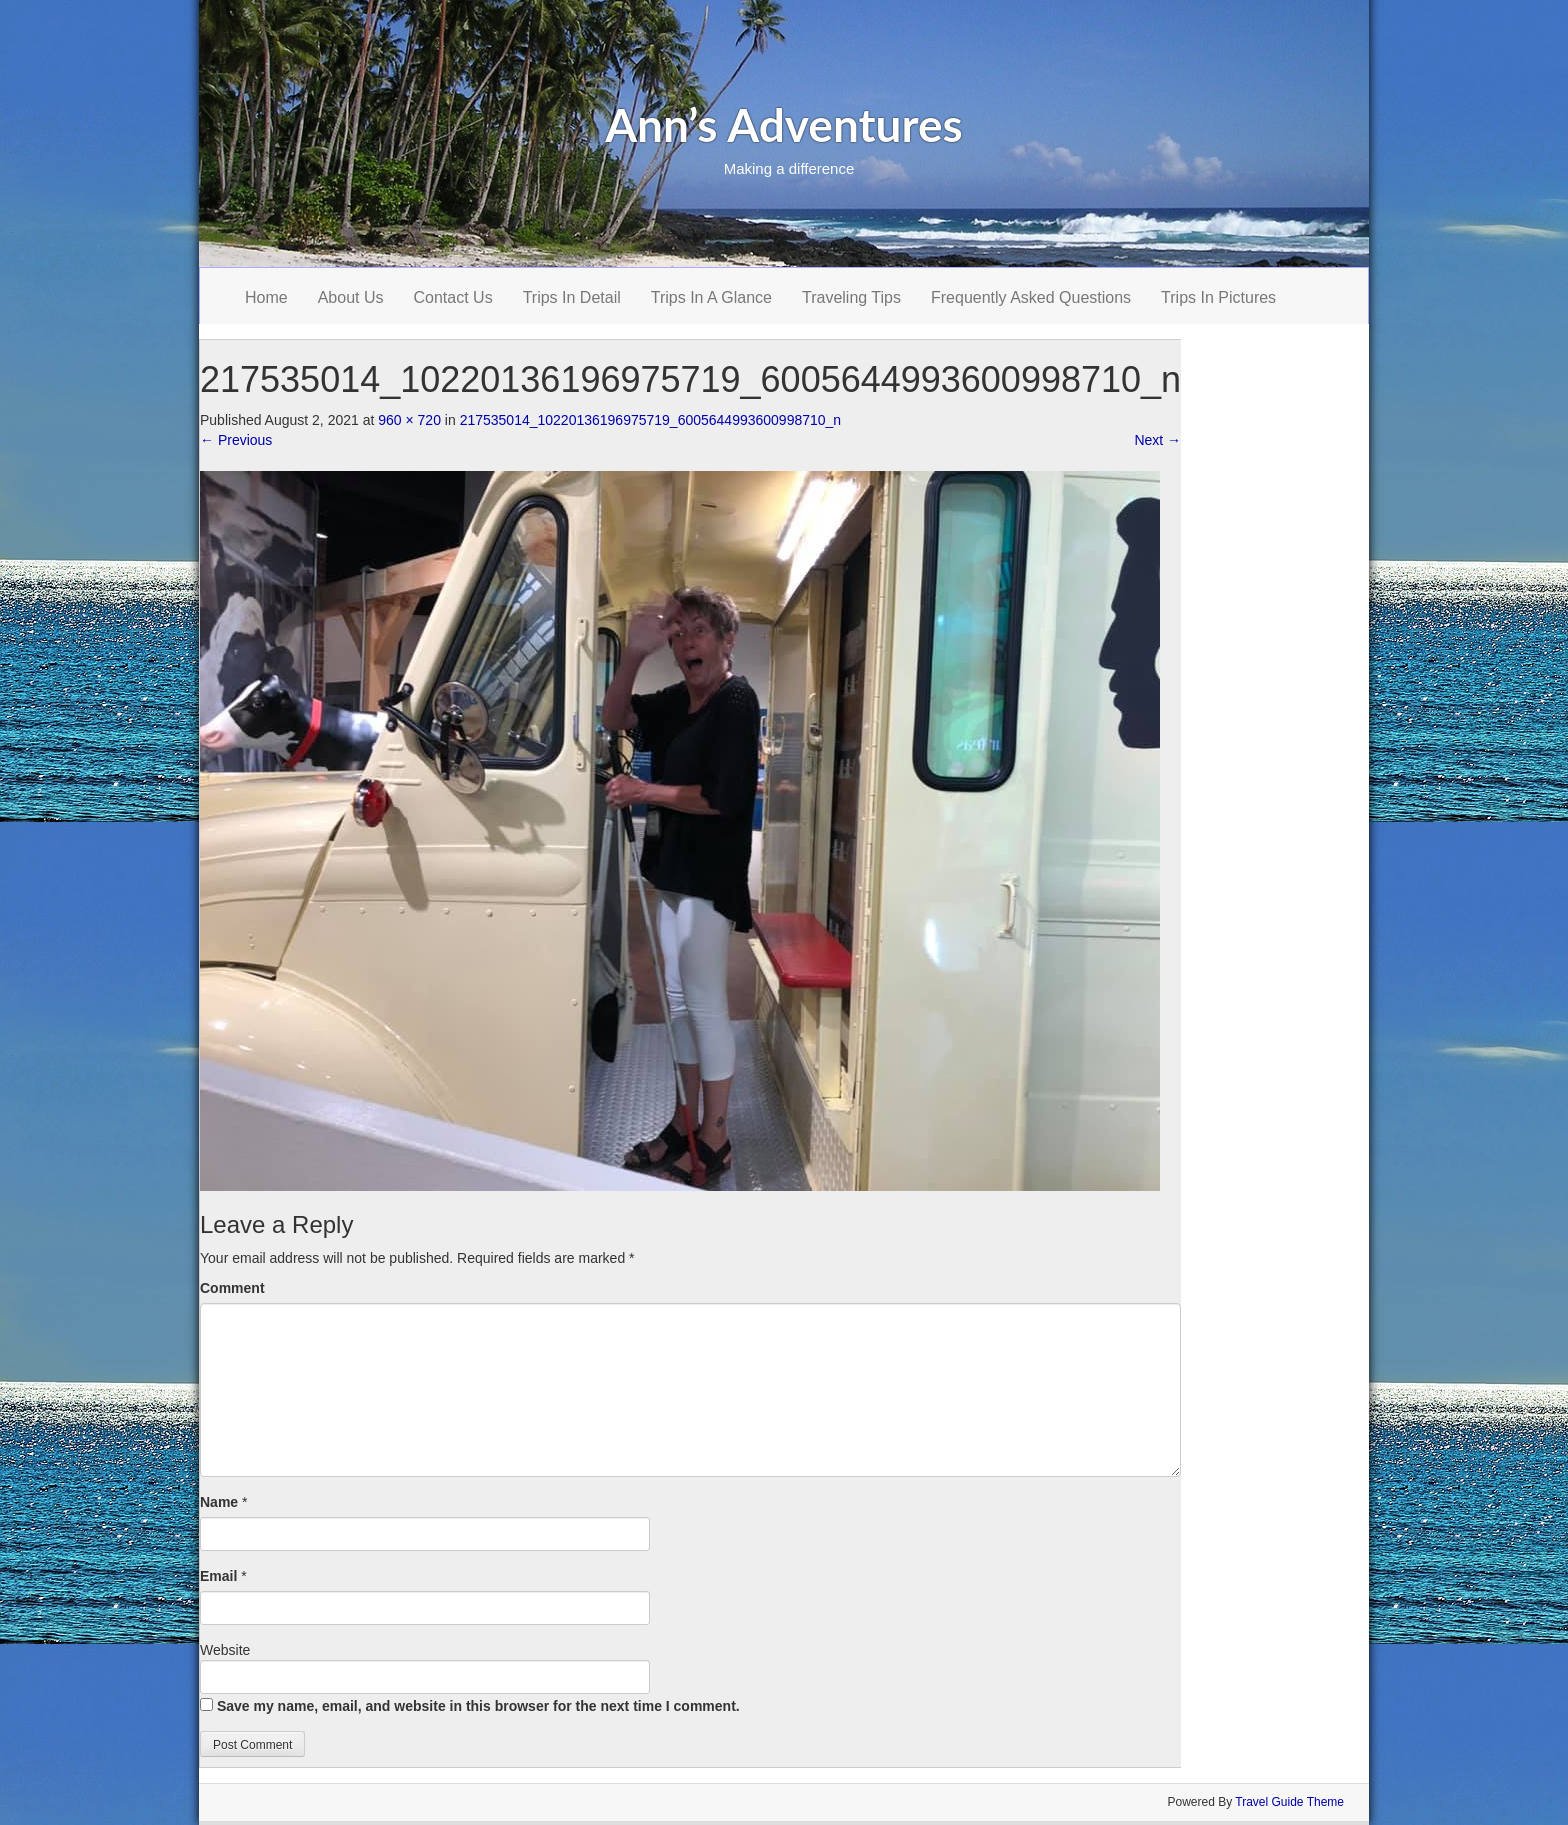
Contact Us (453, 297)
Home (266, 297)
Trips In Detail (572, 297)
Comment (232, 1288)
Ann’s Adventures (784, 124)
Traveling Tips (851, 297)
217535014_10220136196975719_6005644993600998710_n (651, 420)
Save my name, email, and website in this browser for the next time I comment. (478, 1706)
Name (219, 1502)
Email (218, 1576)
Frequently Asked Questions (1031, 297)
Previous (236, 440)
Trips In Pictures (1218, 297)
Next (1157, 440)
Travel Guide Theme (1289, 1802)
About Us (351, 297)
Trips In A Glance (711, 297)
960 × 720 (409, 420)
